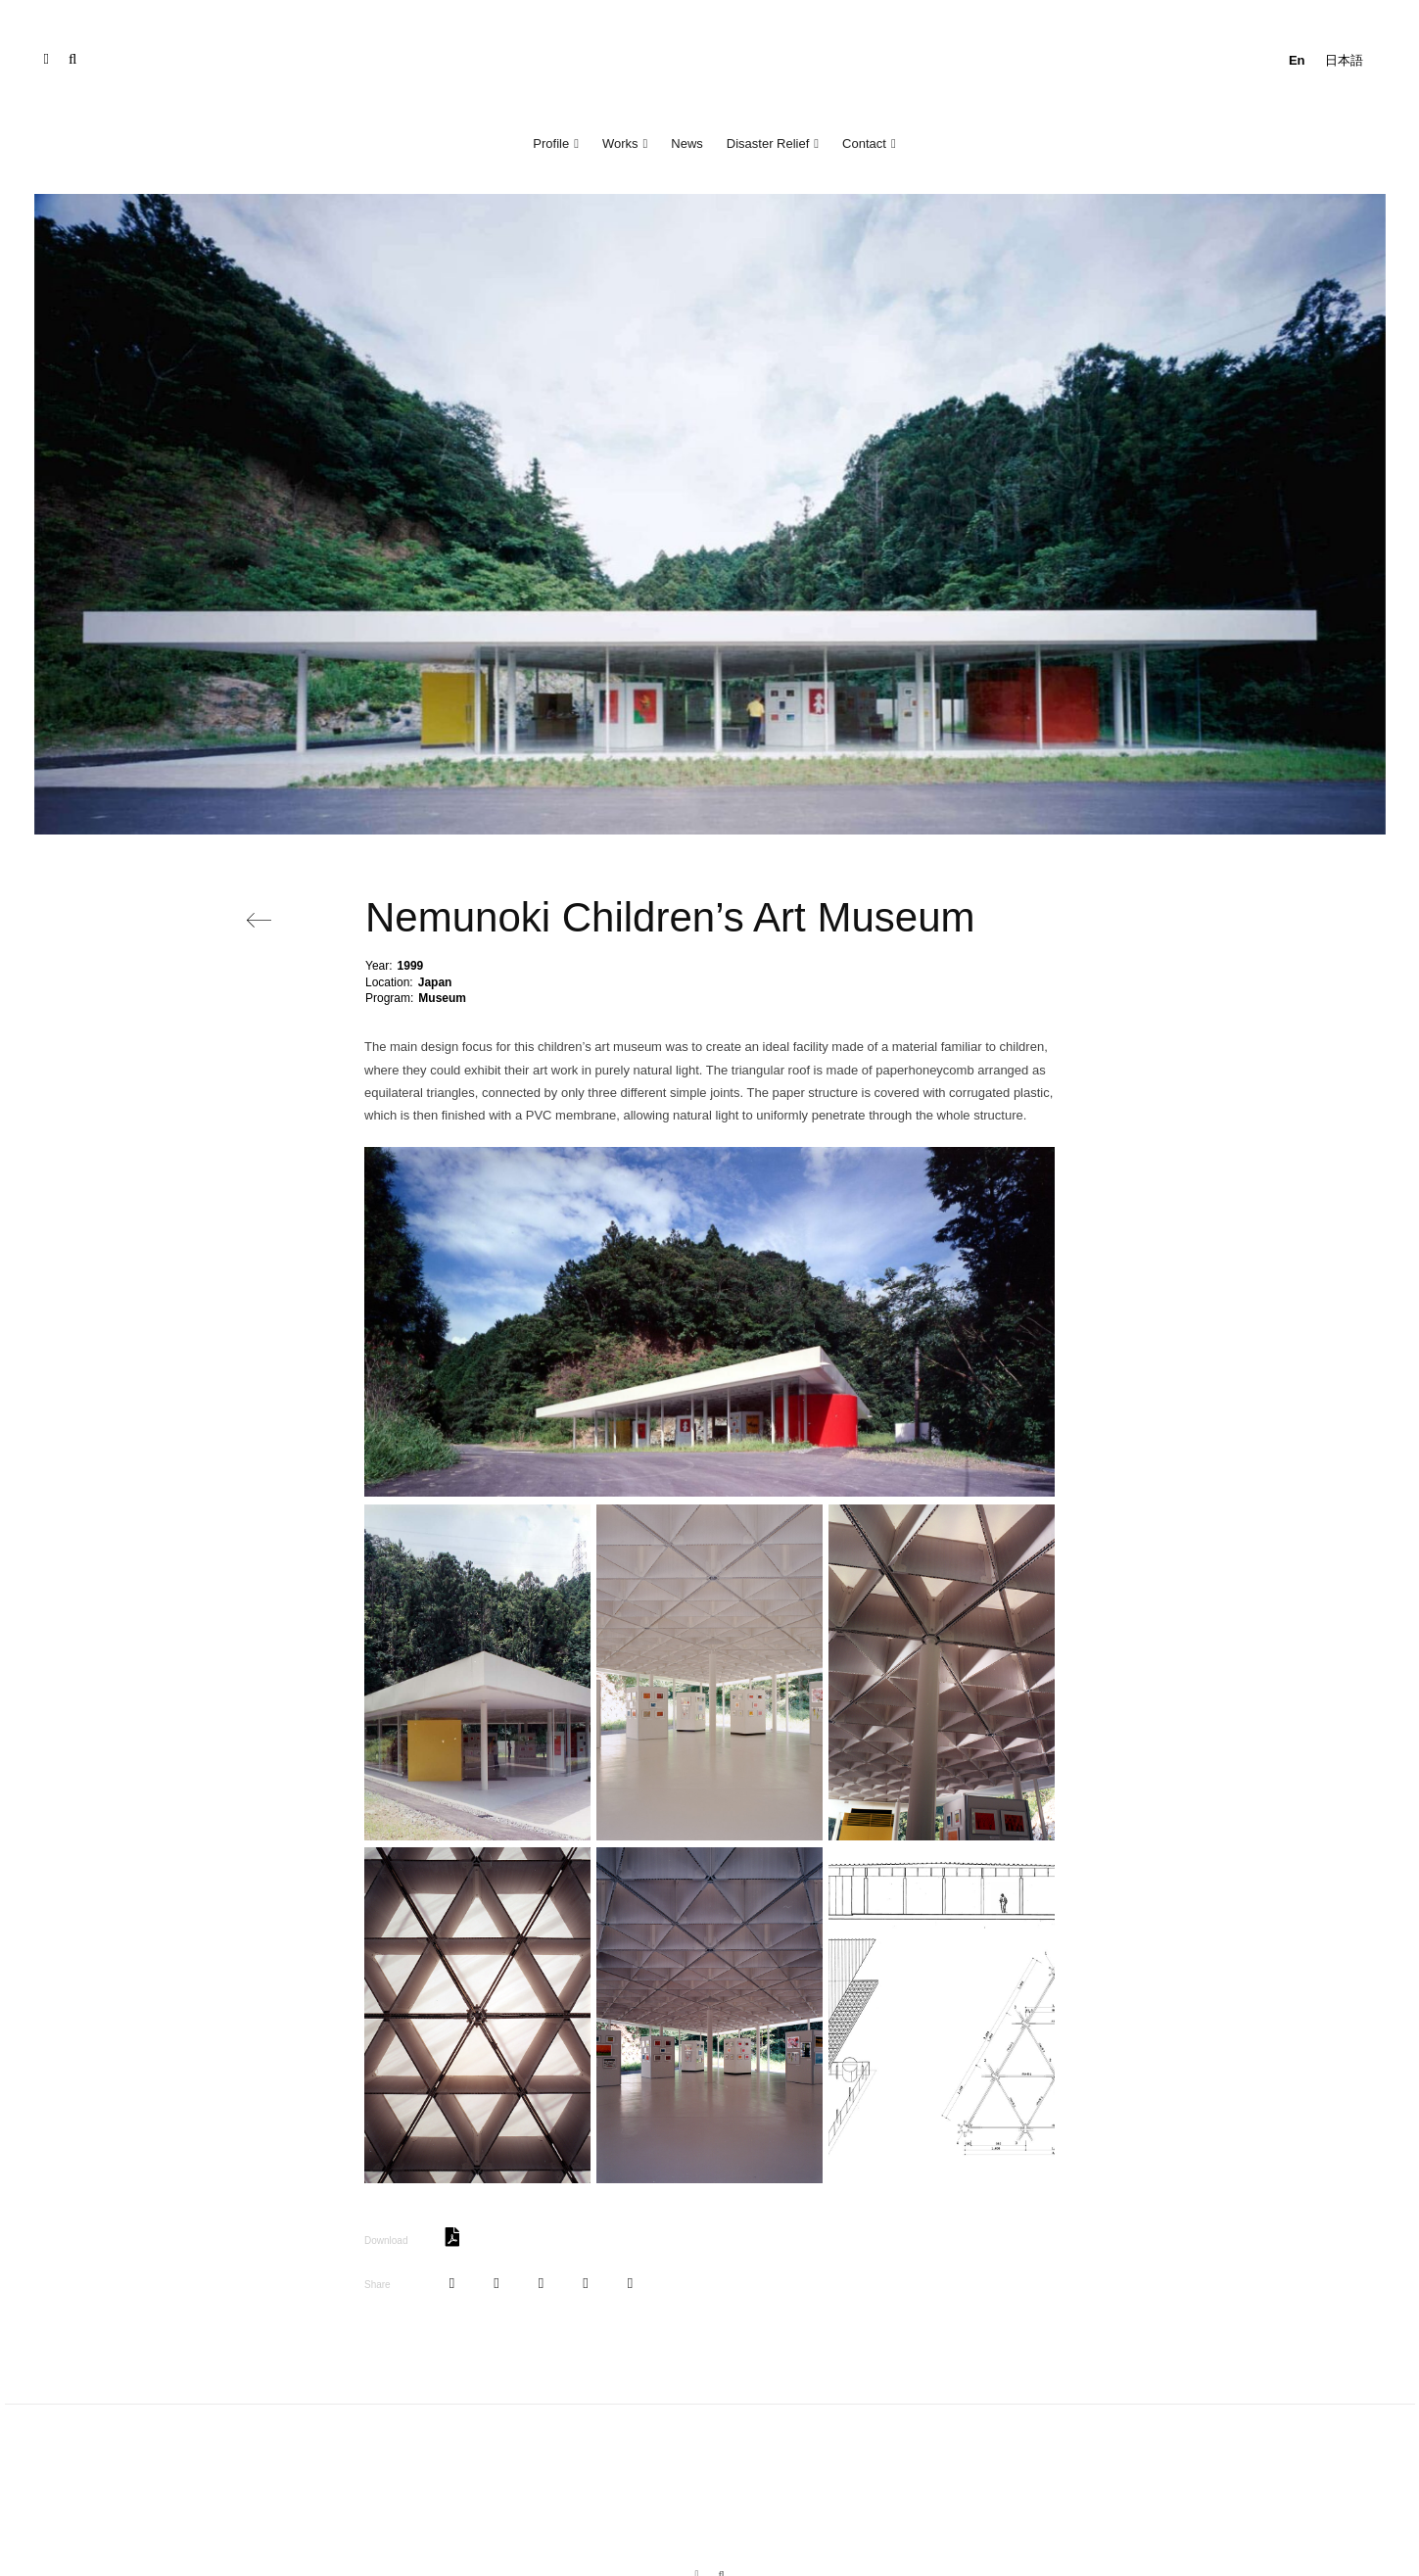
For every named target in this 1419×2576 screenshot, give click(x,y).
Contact (864, 143)
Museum (442, 998)
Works (620, 143)
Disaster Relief (768, 143)
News (687, 143)
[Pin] (541, 2283)
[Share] (451, 2283)
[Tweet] (496, 2283)
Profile (551, 143)
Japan (435, 982)
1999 (411, 966)
